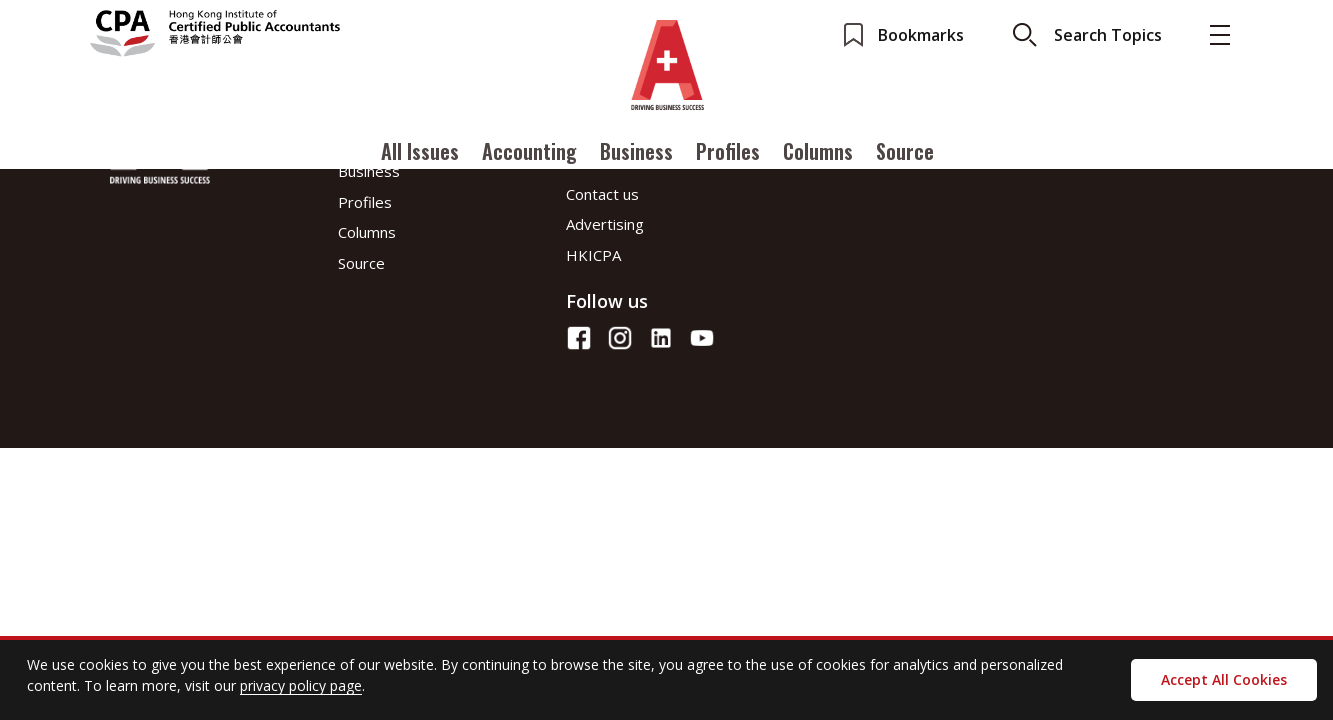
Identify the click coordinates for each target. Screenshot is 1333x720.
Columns (818, 153)
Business (636, 153)
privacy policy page (301, 685)
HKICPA (593, 255)
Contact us (602, 194)
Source (905, 153)
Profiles (728, 153)
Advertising (605, 224)
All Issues (420, 153)
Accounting (529, 153)
